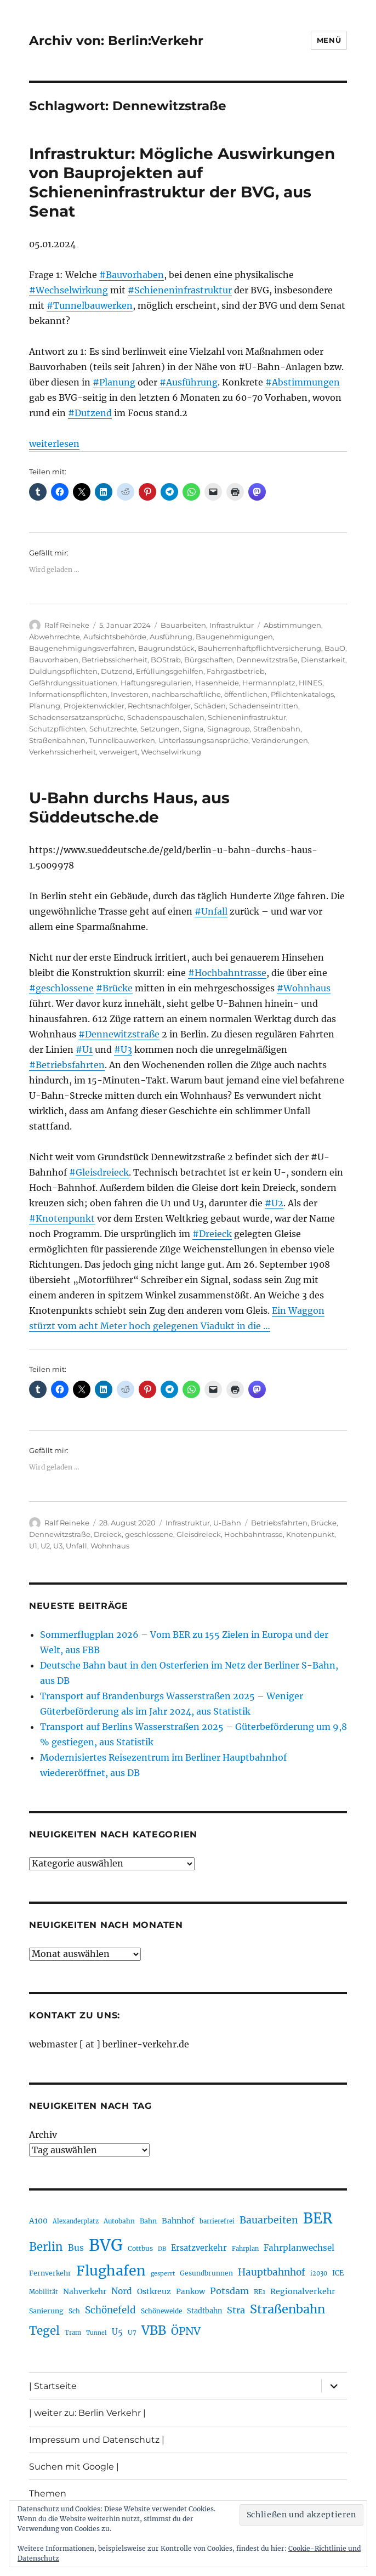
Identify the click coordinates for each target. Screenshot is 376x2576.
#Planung (114, 382)
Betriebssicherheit (114, 659)
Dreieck (108, 1534)
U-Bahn (227, 1522)
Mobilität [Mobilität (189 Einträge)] (43, 2292)
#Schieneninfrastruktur (180, 290)
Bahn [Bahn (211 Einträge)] (148, 2221)
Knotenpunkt (310, 1534)
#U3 (123, 1049)
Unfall (76, 1545)
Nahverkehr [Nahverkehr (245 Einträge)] (84, 2291)
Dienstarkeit (323, 659)
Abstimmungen (292, 625)
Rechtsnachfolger (159, 705)
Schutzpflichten (57, 728)
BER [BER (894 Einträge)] (317, 2218)
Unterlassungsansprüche (203, 740)
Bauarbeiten (183, 625)
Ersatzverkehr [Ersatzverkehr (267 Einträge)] (199, 2248)
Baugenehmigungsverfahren (82, 648)
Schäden (210, 705)
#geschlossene (61, 988)
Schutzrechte (113, 728)
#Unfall (211, 911)
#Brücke (114, 988)
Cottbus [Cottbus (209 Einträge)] (140, 2248)
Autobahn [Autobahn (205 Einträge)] (119, 2221)
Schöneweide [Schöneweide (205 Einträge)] (161, 2311)
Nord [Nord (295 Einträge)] (121, 2291)
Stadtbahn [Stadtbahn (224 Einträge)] (204, 2311)
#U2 (274, 1203)
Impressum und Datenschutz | (96, 2440)
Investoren (130, 694)
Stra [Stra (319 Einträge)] (236, 2310)
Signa (193, 728)
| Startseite (53, 2386)
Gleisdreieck (198, 1534)
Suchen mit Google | (74, 2466)
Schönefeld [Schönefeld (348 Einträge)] (110, 2310)
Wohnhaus (109, 1545)
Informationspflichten (68, 694)
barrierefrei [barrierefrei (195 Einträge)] (217, 2221)
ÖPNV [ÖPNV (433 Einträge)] (186, 2330)
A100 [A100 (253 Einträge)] (38, 2221)
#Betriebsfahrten (67, 1064)
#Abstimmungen (302, 382)
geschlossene (149, 1534)
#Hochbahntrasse (227, 972)
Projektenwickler (94, 705)
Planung (44, 705)
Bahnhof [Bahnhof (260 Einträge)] (178, 2221)
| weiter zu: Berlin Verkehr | (87, 2413)
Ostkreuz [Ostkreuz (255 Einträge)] (154, 2291)
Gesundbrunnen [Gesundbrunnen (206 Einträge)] (206, 2273)
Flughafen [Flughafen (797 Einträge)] (111, 2270)
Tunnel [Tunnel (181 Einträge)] (96, 2332)
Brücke (324, 1522)
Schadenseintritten (263, 705)
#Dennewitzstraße (118, 1034)
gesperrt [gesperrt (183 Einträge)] (163, 2273)
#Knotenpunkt (62, 1218)
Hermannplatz (268, 682)
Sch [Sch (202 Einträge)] (74, 2311)
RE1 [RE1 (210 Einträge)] (259, 2292)
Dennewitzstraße (267, 659)
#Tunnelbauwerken (90, 305)
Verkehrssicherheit (62, 751)
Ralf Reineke (66, 625)
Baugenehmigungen (234, 636)
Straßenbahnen (57, 740)
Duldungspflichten (63, 671)
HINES (310, 682)
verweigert (118, 751)
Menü (329, 40)
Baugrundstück (166, 648)
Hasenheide (217, 682)
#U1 (84, 1049)
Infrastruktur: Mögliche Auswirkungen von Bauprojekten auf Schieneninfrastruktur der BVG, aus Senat (182, 182)
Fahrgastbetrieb (236, 671)
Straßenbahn (276, 728)
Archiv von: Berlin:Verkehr (116, 40)
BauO (334, 648)
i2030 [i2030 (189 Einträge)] (318, 2273)
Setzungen (160, 728)
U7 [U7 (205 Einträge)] (132, 2332)
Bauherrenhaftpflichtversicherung (259, 648)
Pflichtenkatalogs (302, 694)
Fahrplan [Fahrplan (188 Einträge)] (245, 2248)
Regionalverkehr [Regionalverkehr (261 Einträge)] (302, 2291)
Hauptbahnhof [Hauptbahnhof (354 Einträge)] (271, 2272)
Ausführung (171, 636)
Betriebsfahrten (279, 1522)
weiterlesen (54, 443)
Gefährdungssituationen (73, 682)
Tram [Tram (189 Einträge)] (73, 2332)
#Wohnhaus (304, 988)
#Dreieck (212, 1233)
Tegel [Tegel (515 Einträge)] (44, 2331)
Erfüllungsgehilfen (169, 671)
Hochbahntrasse (253, 1534)
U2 (45, 1545)
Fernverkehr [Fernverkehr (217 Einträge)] (50, 2273)
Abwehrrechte (54, 636)
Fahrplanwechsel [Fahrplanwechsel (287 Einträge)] (299, 2248)
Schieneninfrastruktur (247, 717)
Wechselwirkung (171, 751)
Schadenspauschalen (165, 717)
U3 (57, 1545)
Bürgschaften (208, 659)
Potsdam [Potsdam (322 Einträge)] (229, 2290)
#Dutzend (90, 412)
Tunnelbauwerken (122, 740)
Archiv (43, 2134)
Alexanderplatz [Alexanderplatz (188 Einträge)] (76, 2221)
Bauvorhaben (53, 659)
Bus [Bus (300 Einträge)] (76, 2248)
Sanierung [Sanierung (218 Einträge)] (46, 2311)
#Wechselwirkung (68, 290)
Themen (47, 2493)
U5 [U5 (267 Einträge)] (117, 2332)
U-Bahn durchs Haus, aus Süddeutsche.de (129, 807)
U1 (33, 1545)
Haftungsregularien (156, 682)
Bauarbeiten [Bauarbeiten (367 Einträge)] (269, 2220)
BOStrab (166, 659)
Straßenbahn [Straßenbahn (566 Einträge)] (287, 2309)
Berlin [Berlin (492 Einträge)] (46, 2247)
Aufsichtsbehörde (114, 636)
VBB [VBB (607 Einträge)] (153, 2330)
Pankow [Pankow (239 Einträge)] (190, 2291)
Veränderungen (280, 740)
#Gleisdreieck (99, 1172)
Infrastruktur (231, 625)
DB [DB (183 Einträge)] (162, 2248)
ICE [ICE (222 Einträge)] (338, 2273)
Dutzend (117, 671)
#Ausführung (188, 382)
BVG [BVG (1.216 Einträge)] (106, 2245)
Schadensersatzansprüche (76, 717)
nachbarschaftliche (186, 694)
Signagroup (228, 728)
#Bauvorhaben (131, 274)
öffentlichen (245, 694)
